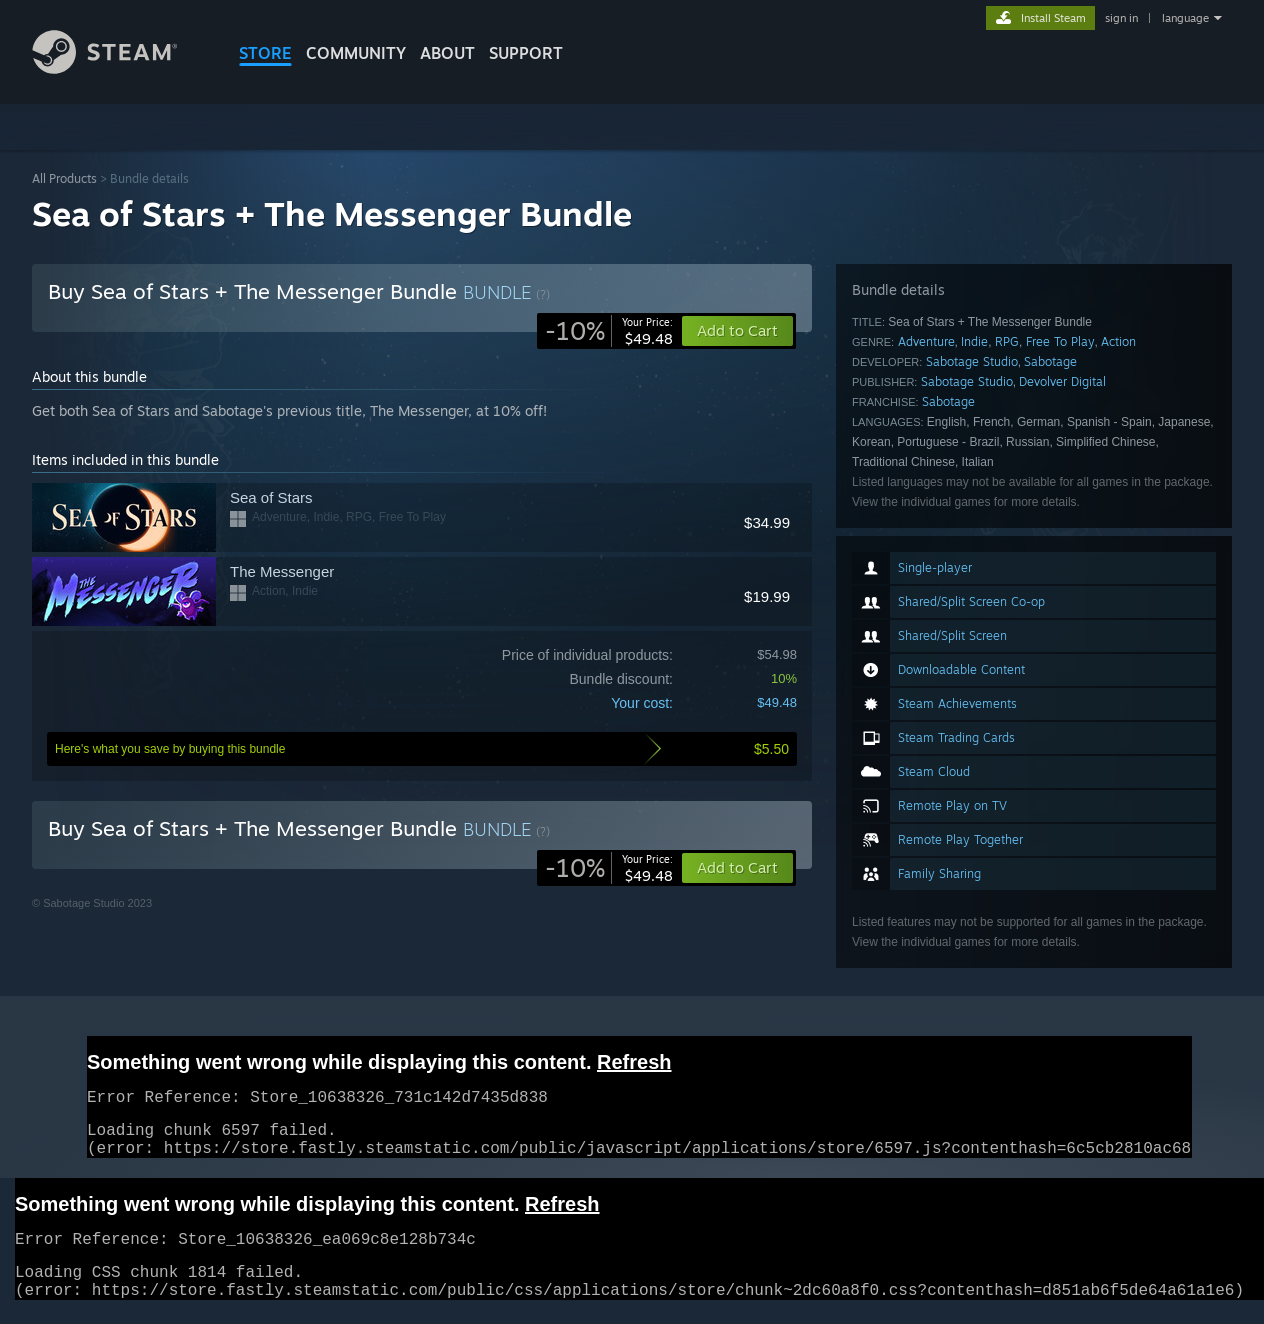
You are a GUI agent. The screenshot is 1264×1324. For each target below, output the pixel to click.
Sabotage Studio (972, 361)
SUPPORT (526, 53)
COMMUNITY (356, 53)
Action (1118, 341)
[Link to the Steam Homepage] (120, 68)
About (447, 53)
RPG (1007, 341)
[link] (609, 331)
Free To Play (1060, 341)
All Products (64, 178)
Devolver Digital (1062, 381)
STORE (265, 53)
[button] (737, 868)
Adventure (926, 341)
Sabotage (1050, 361)
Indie (974, 341)
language (1185, 18)
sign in (1121, 18)
